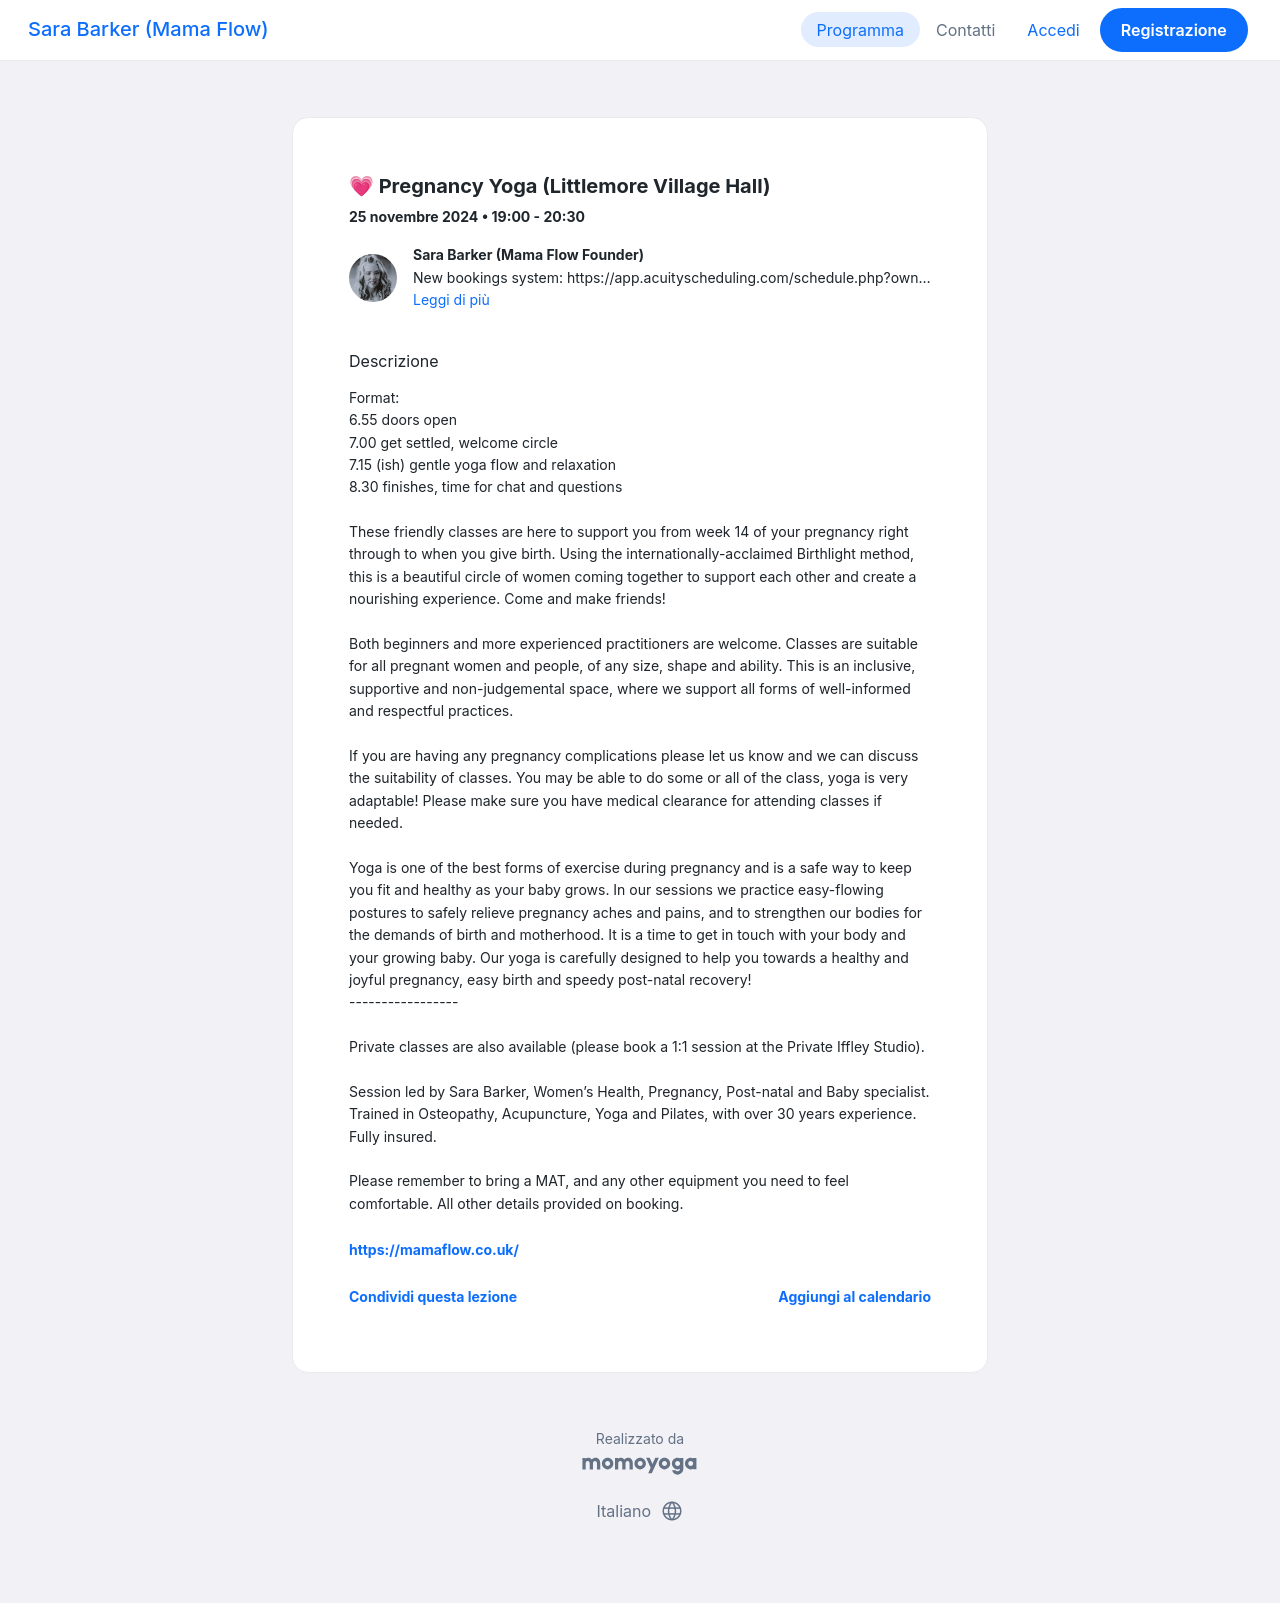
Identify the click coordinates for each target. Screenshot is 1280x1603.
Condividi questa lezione (433, 1296)
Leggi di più (451, 299)
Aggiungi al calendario (854, 1296)
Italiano (639, 1511)
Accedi (1053, 30)
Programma (860, 30)
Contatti (965, 30)
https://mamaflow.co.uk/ (434, 1249)
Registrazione (1174, 30)
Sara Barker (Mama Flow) (148, 29)
